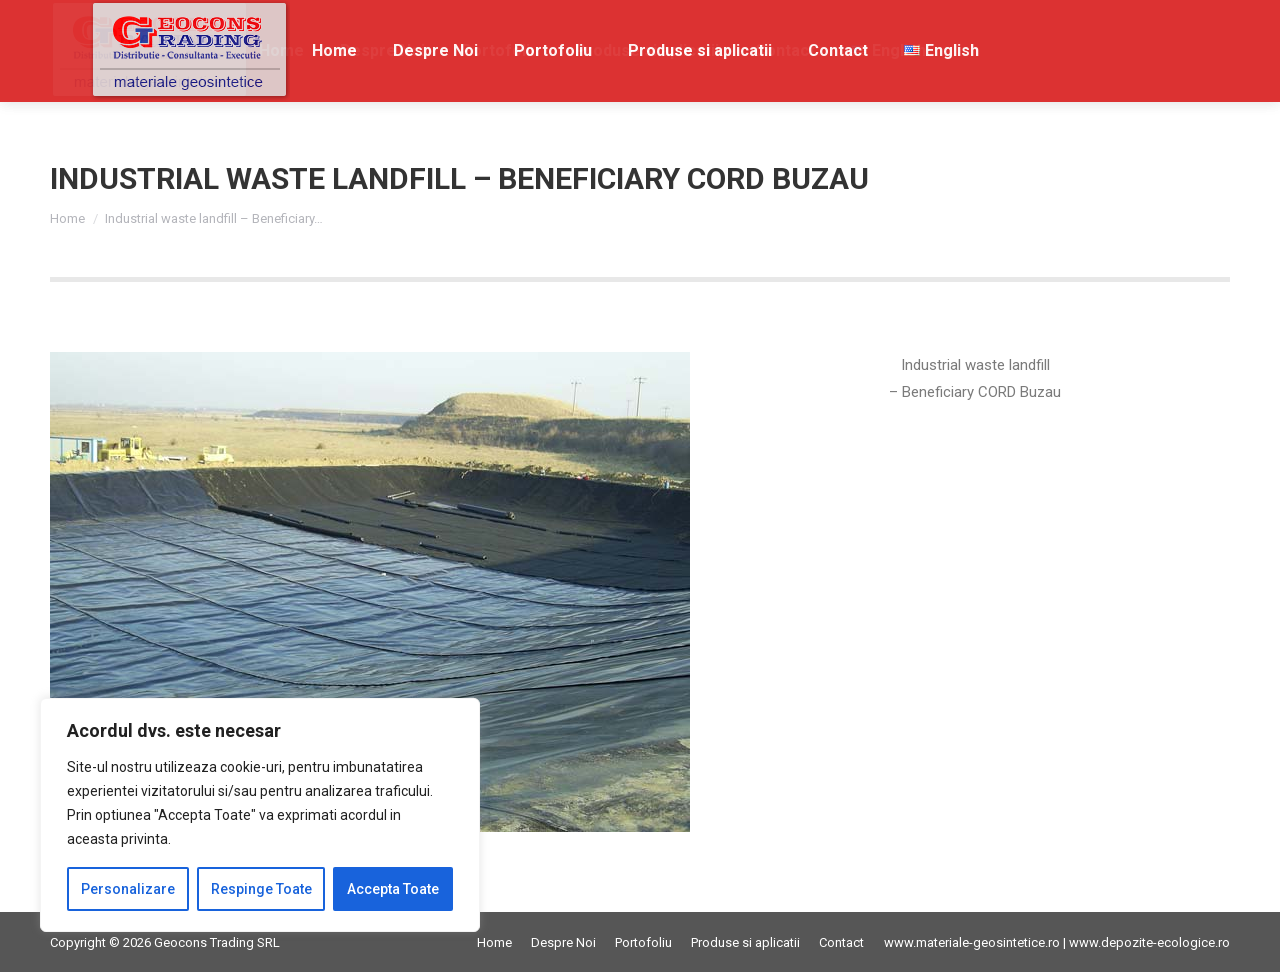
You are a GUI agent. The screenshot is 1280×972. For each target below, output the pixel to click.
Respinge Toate (261, 889)
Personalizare (128, 889)
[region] (260, 815)
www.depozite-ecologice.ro (1149, 942)
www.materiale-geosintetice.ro (972, 942)
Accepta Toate (393, 889)
